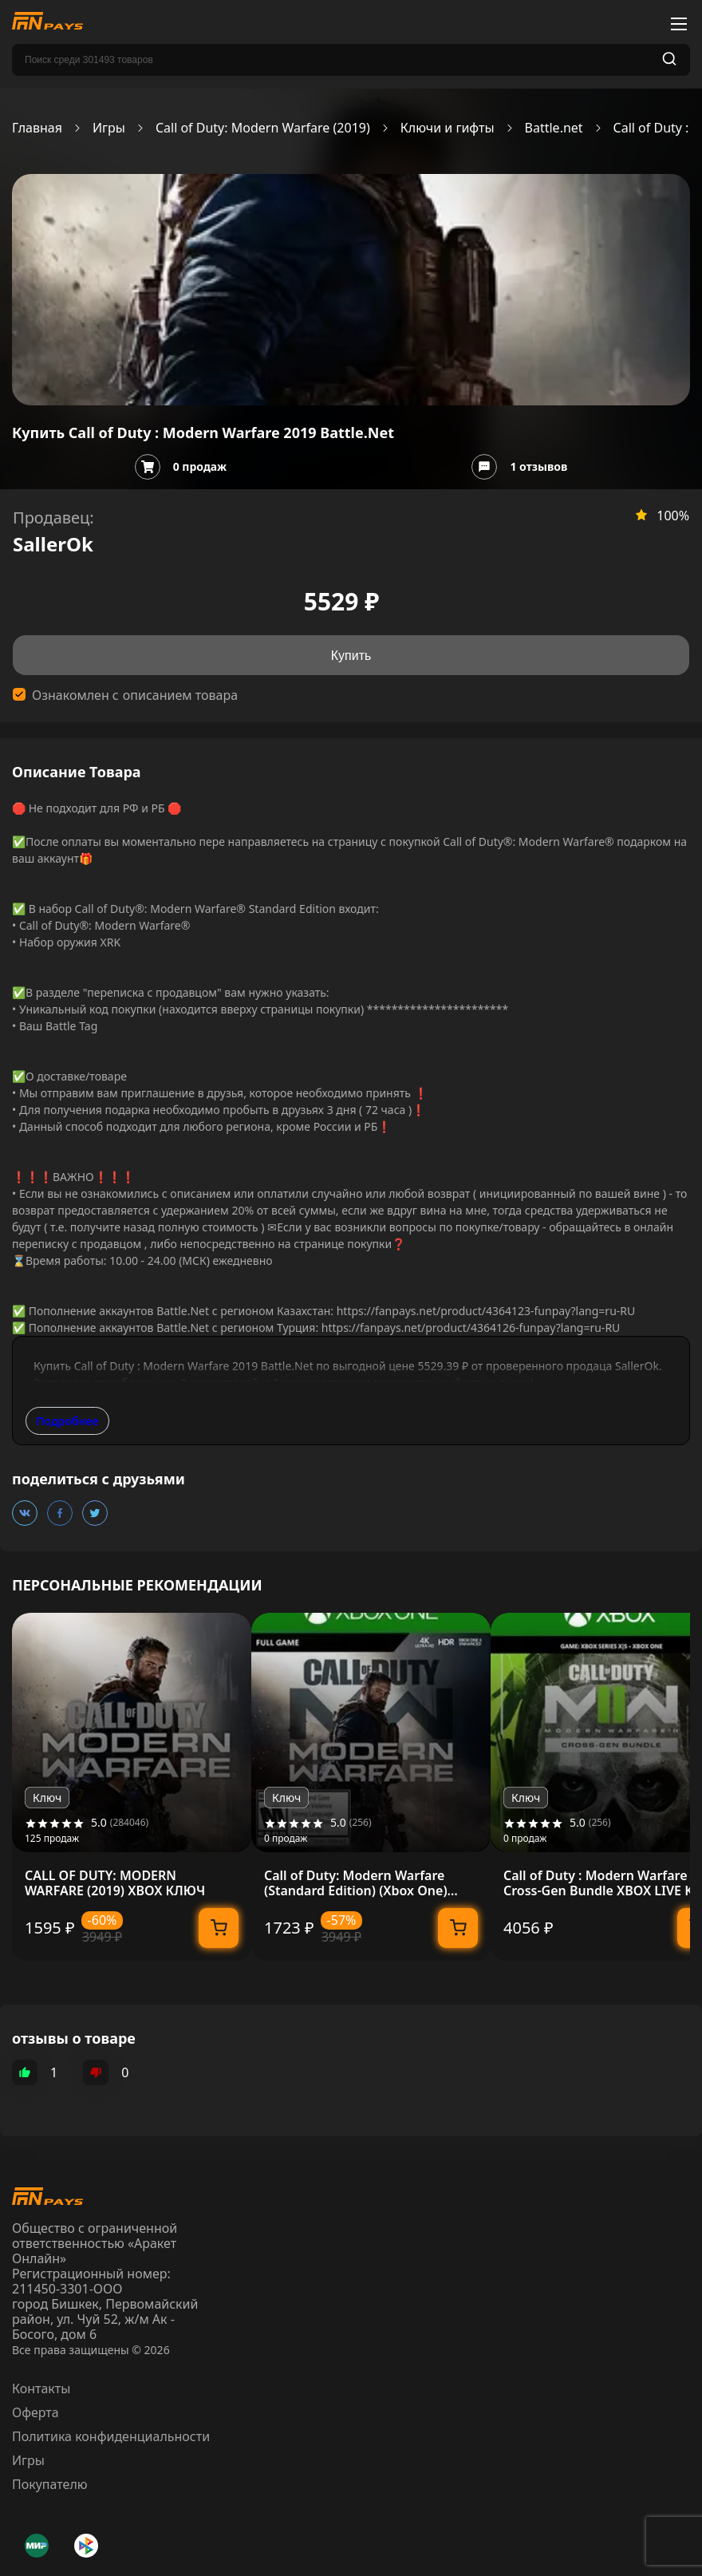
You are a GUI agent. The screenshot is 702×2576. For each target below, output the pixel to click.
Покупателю (50, 2484)
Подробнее (67, 1420)
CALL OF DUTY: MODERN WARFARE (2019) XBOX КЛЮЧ (115, 1883)
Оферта (35, 2412)
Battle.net (554, 128)
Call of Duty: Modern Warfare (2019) (263, 128)
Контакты (41, 2388)
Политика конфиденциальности (111, 2436)
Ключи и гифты (447, 128)
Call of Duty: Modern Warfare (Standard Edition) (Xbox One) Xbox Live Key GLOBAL (356, 1883)
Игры (109, 128)
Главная (37, 128)
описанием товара (180, 695)
